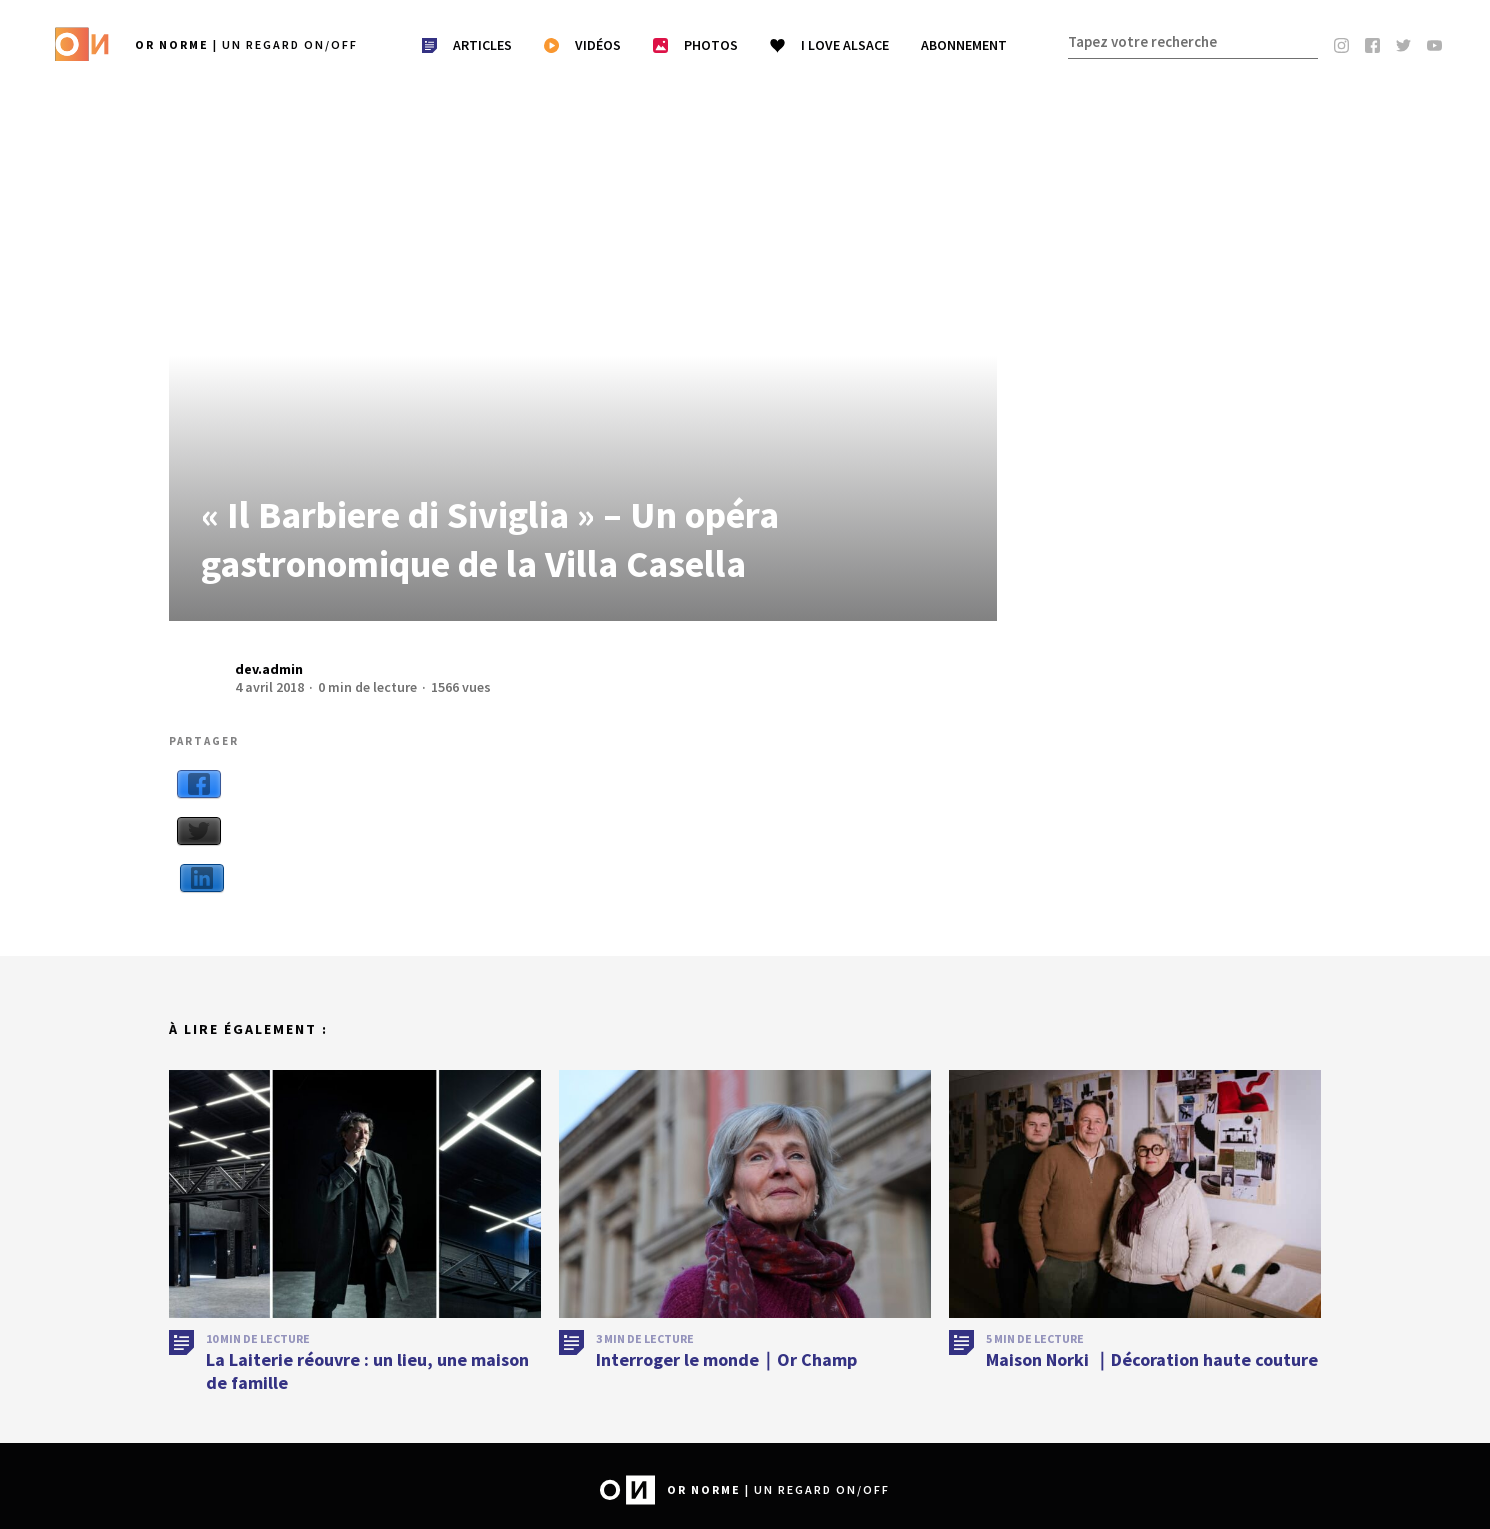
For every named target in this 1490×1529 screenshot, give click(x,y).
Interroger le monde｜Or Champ (726, 1372)
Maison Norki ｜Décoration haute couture (1152, 1372)
